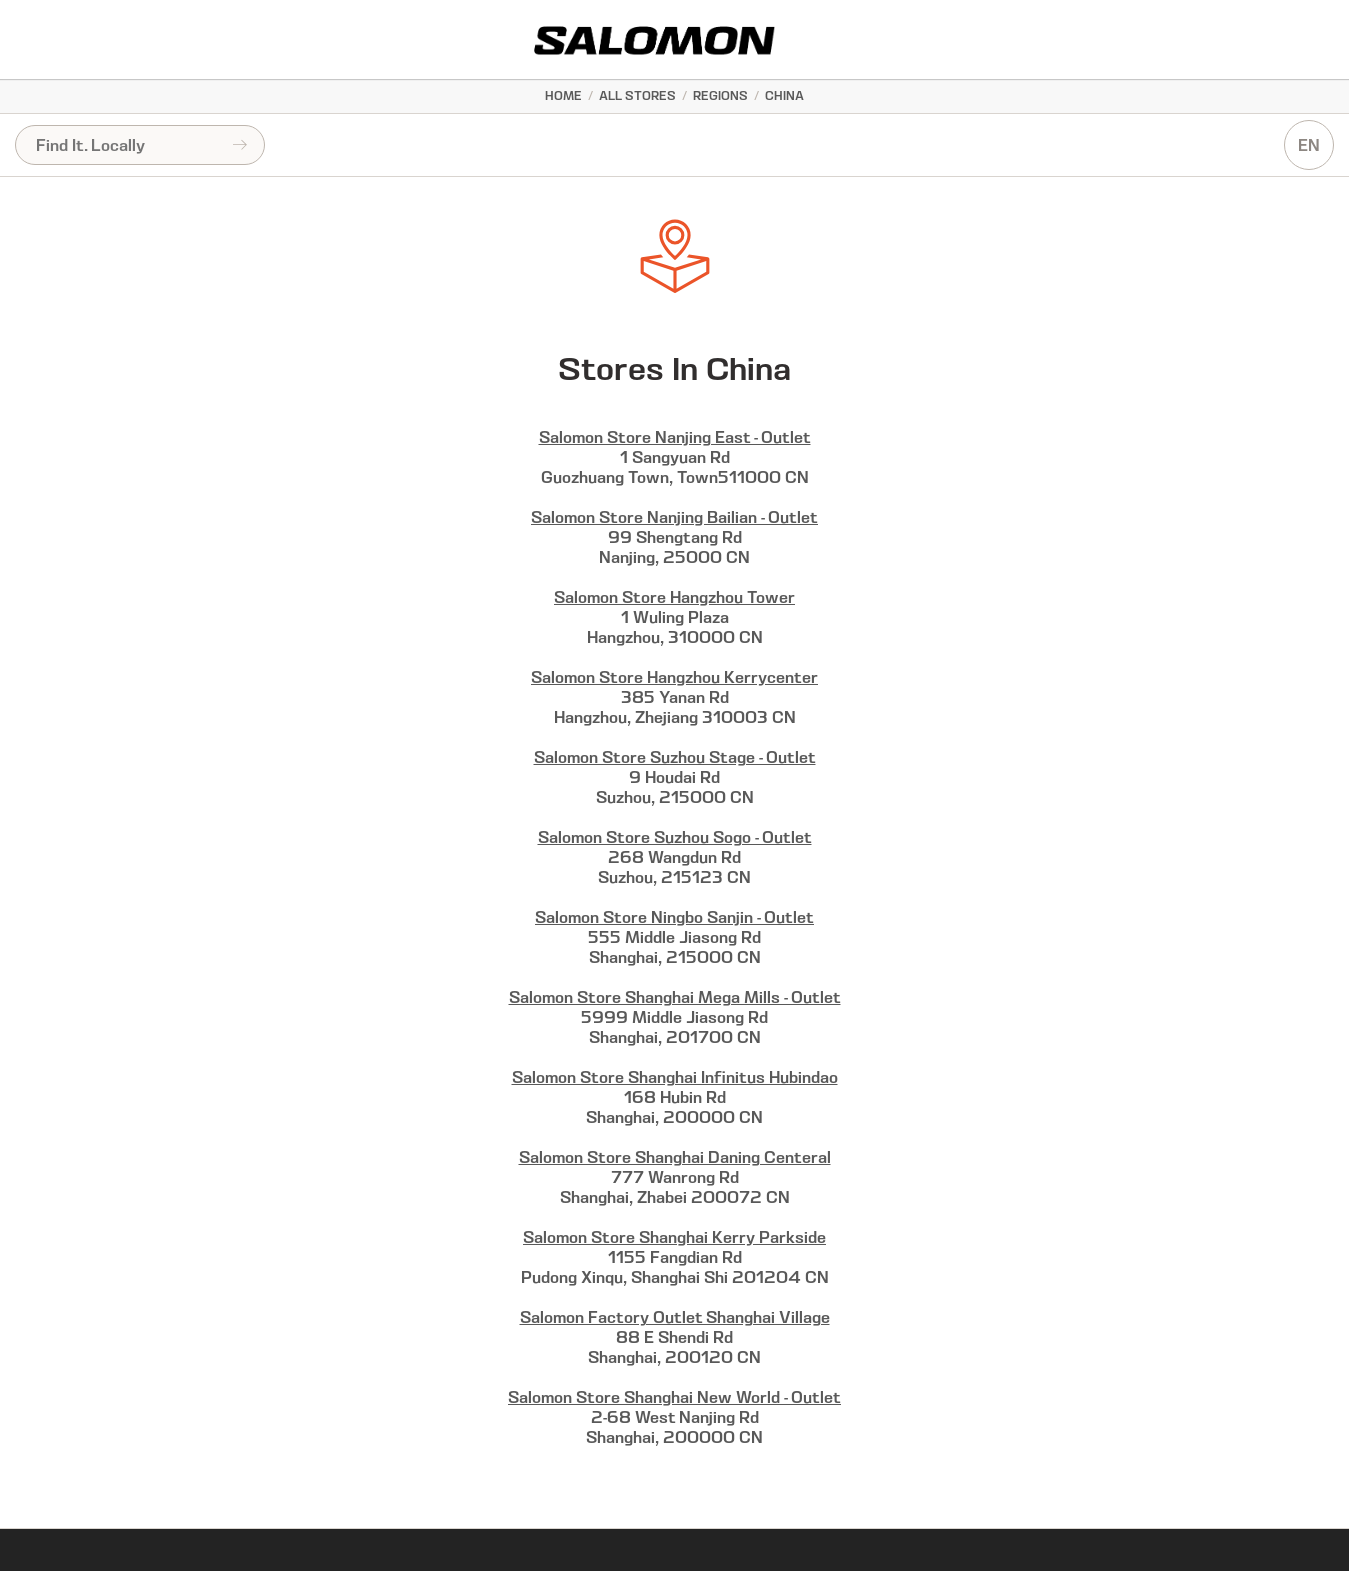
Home (563, 95)
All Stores (637, 95)
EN (1309, 145)
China (784, 95)
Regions (720, 95)
